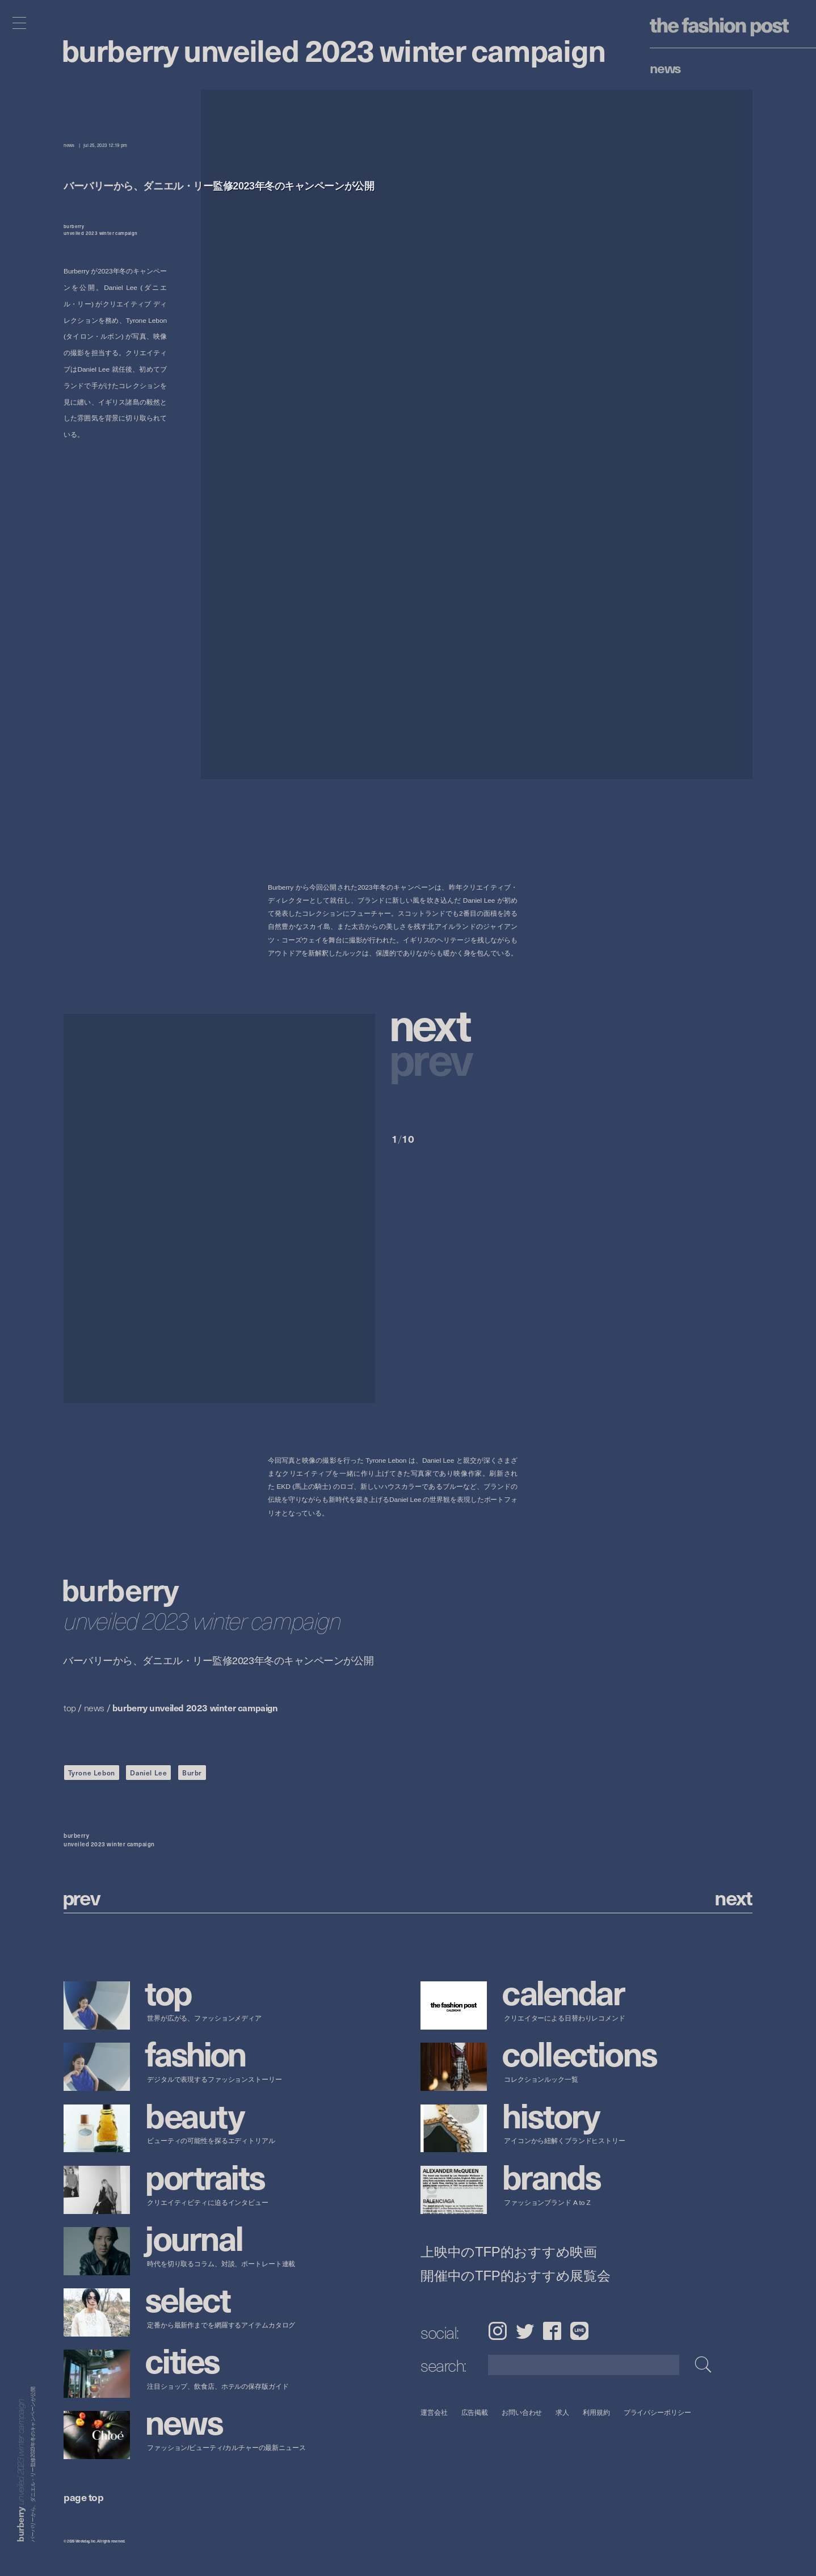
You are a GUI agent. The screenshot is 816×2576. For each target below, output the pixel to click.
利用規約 (596, 2412)
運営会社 (434, 2412)
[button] (455, 1030)
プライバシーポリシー (657, 2412)
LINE (579, 2331)
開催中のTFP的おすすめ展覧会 (515, 2275)
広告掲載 (475, 2412)
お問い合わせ (522, 2412)
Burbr (192, 1772)
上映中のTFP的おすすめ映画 (508, 2252)
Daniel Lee (148, 1772)
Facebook (552, 2331)
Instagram (497, 2331)
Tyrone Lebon (91, 1772)
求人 (563, 2412)
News (665, 67)
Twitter (525, 2331)
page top (83, 2497)
